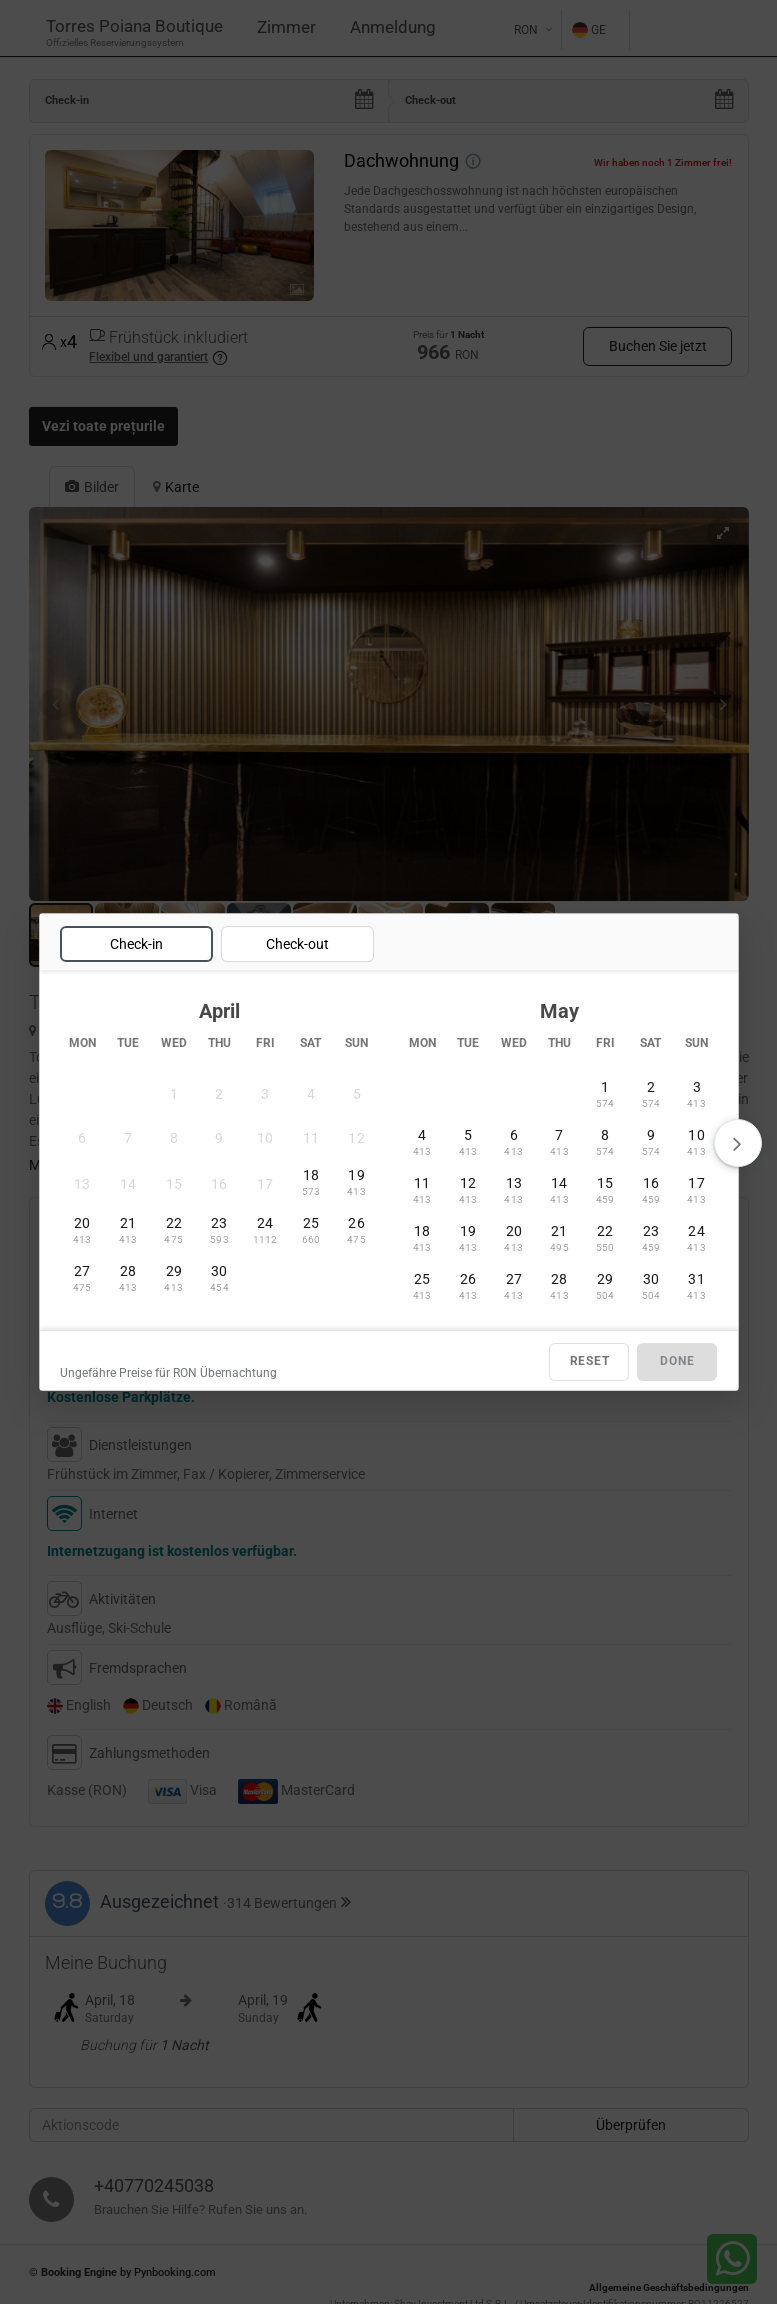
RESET (590, 1362)
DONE (677, 1362)
